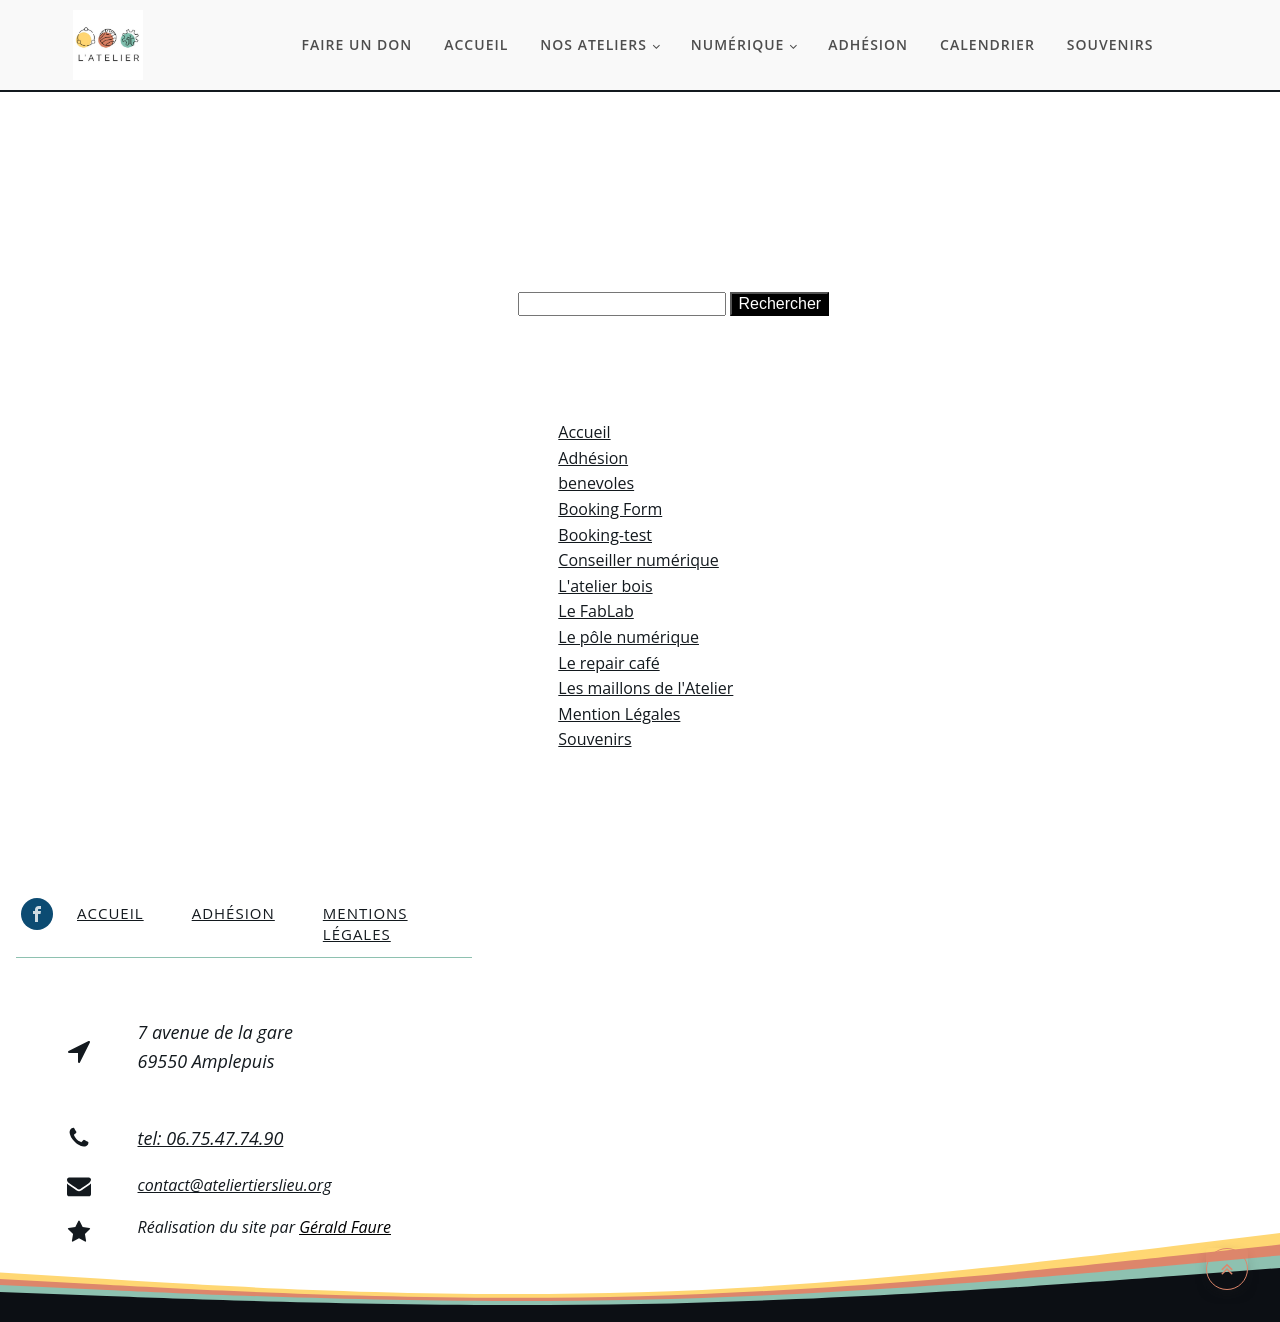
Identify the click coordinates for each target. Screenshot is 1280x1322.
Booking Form (610, 509)
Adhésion (868, 44)
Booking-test (605, 535)
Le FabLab (595, 611)
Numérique (738, 44)
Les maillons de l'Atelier (645, 688)
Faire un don (357, 44)
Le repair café (608, 663)
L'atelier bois (605, 586)
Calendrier (987, 44)
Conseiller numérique (638, 560)
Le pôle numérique (628, 637)
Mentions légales (365, 923)
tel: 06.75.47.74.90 (211, 1138)
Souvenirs (1110, 44)
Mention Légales (619, 714)
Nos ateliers (593, 44)
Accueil (476, 44)
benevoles (596, 483)
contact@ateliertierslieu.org (235, 1185)
